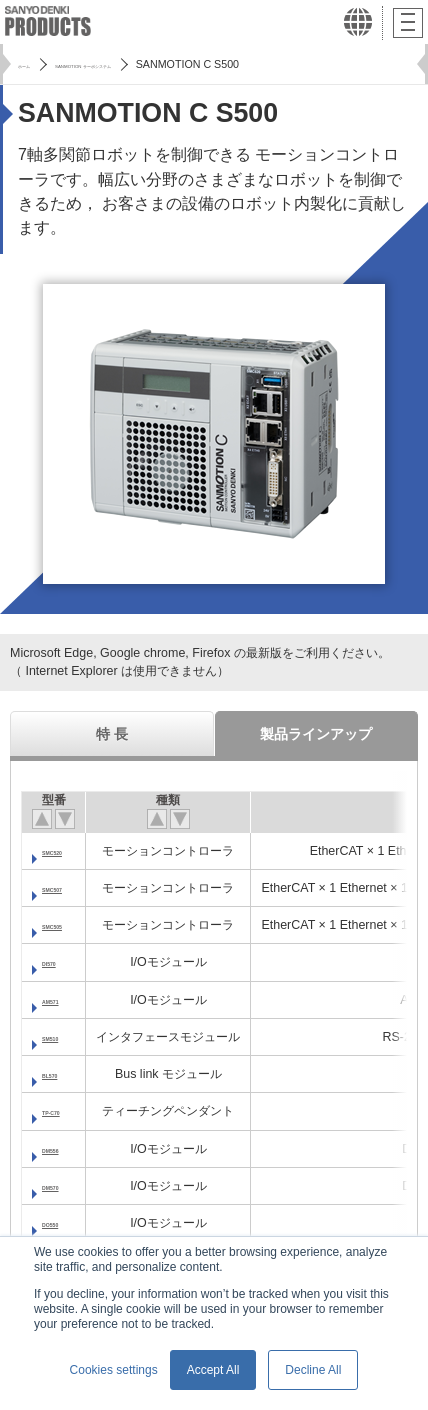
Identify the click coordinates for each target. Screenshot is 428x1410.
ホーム (34, 64)
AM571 (62, 1000)
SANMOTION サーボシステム (148, 64)
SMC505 (66, 925)
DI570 (58, 962)
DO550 (62, 1223)
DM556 (62, 1149)
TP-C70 (63, 1111)
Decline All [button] (313, 1370)
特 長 (112, 734)
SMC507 (66, 888)
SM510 (62, 1037)
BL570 (60, 1074)
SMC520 (66, 851)
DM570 (62, 1186)
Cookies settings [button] (114, 1370)
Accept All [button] (213, 1370)
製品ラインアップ (316, 734)
